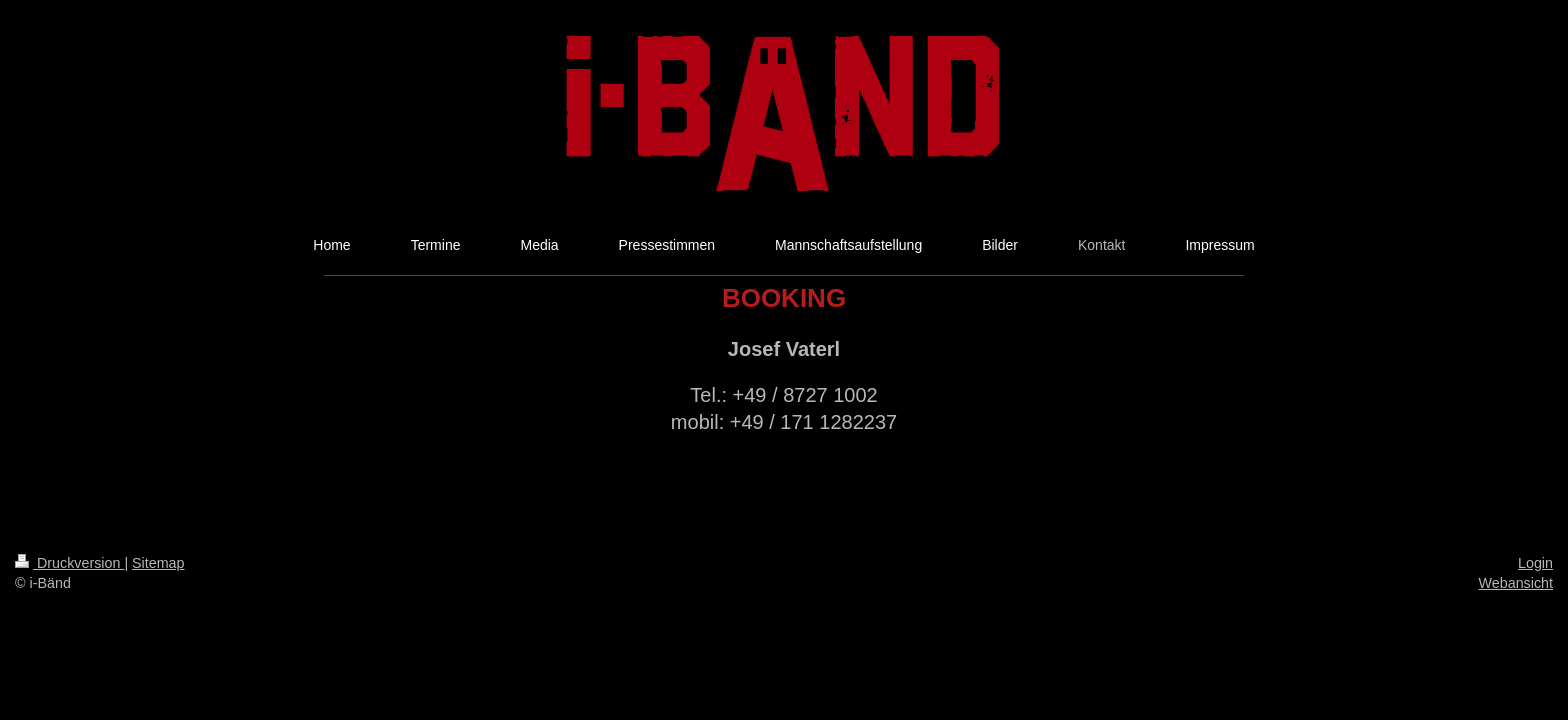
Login (1535, 563)
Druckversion (69, 563)
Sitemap (158, 563)
